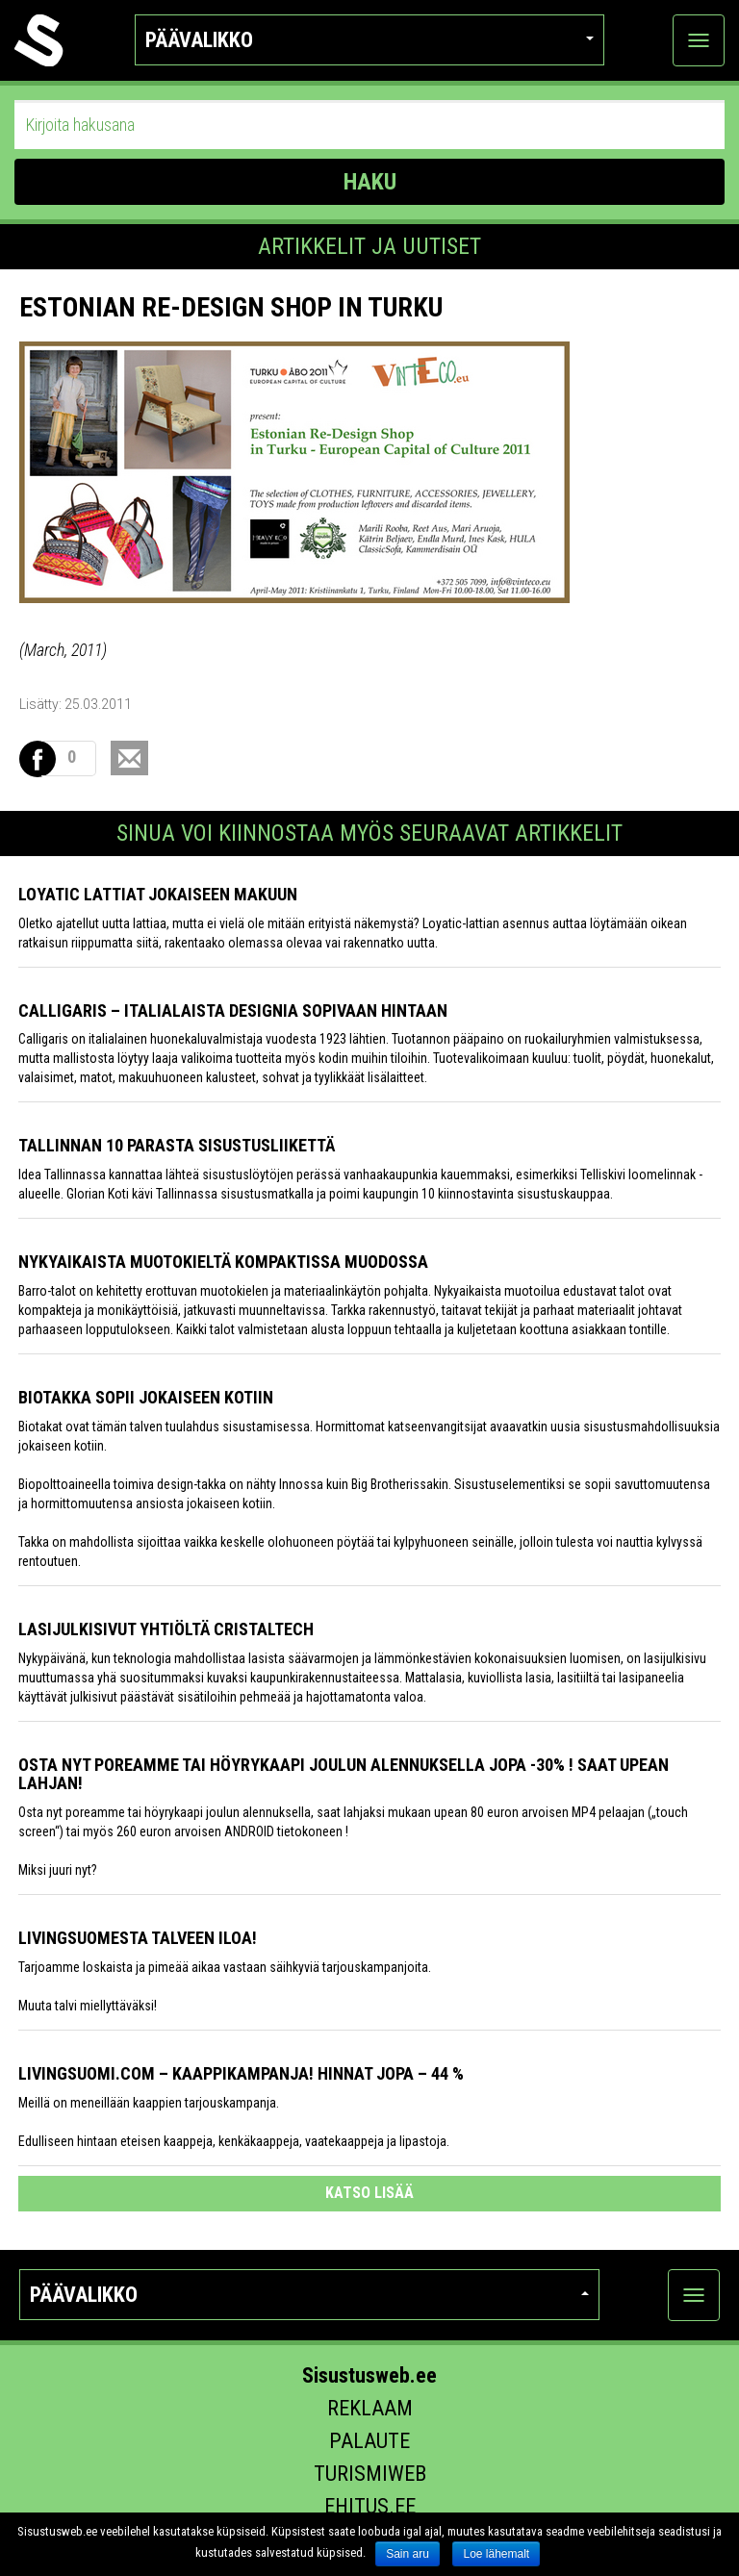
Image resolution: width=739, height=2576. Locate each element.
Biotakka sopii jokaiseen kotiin (145, 1397)
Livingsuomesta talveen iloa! (137, 1938)
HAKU (370, 181)
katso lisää (369, 2193)
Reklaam (370, 2408)
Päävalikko (370, 40)
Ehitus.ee (370, 2506)
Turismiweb (370, 2474)
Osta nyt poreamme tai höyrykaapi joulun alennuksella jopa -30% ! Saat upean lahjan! (343, 1774)
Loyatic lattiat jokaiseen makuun (157, 894)
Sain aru (407, 2554)
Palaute (369, 2441)
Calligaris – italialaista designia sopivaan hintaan (232, 1010)
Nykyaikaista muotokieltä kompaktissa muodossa (223, 1261)
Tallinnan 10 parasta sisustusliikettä (176, 1145)
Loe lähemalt (496, 2554)
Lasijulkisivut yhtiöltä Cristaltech (166, 1629)
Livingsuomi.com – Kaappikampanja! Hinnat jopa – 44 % (241, 2073)
